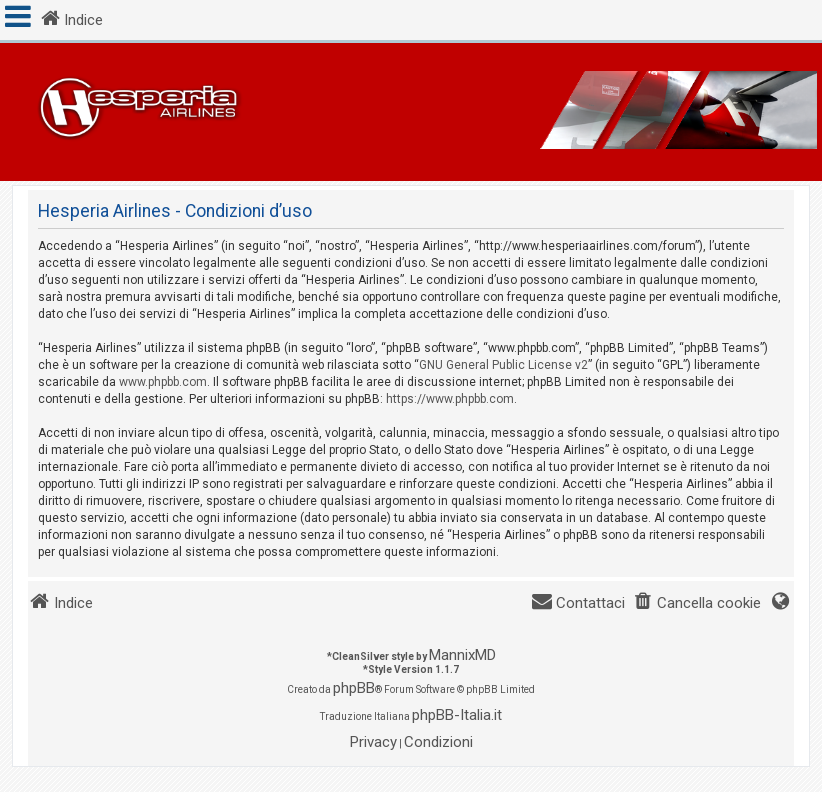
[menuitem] (697, 603)
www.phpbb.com (163, 382)
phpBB (354, 688)
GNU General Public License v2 (503, 365)
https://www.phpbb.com (450, 399)
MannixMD (462, 655)
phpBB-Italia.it (457, 715)
